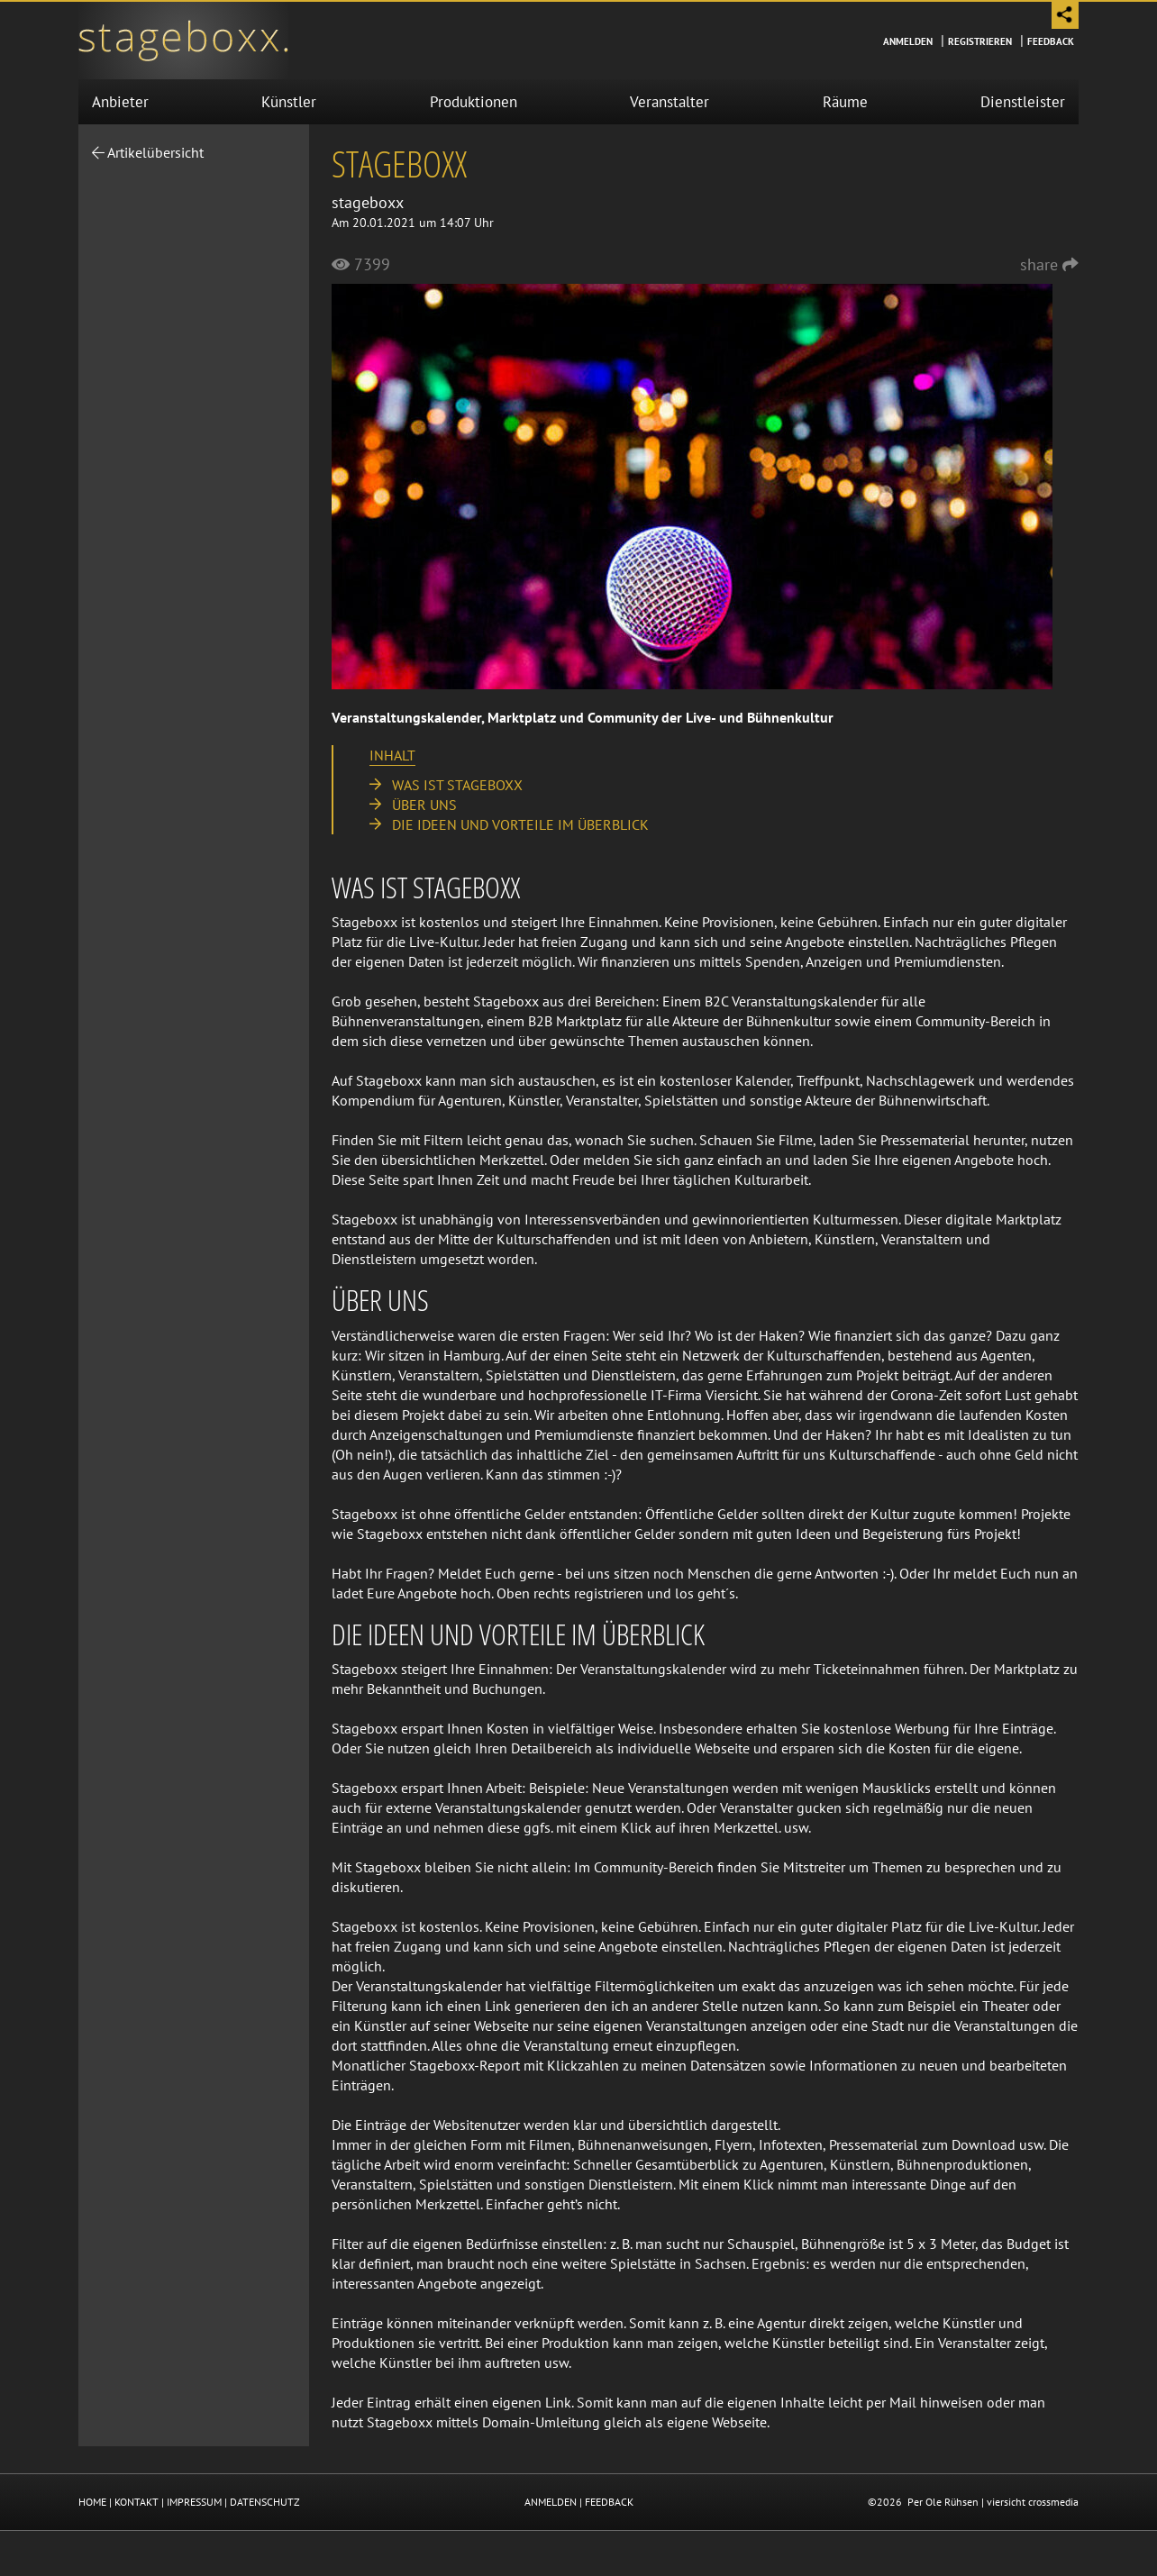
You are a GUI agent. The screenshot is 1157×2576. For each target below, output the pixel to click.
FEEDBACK (609, 2501)
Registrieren (980, 41)
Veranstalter (669, 102)
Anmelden (908, 41)
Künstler (288, 102)
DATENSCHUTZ (265, 2501)
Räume (845, 102)
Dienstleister (1022, 102)
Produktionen (473, 102)
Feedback (1050, 41)
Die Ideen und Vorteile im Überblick (520, 824)
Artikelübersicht (148, 152)
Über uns (424, 805)
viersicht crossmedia (1033, 2501)
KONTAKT (136, 2501)
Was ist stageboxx (457, 785)
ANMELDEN (550, 2501)
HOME (92, 2501)
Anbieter (120, 102)
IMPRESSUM (194, 2501)
